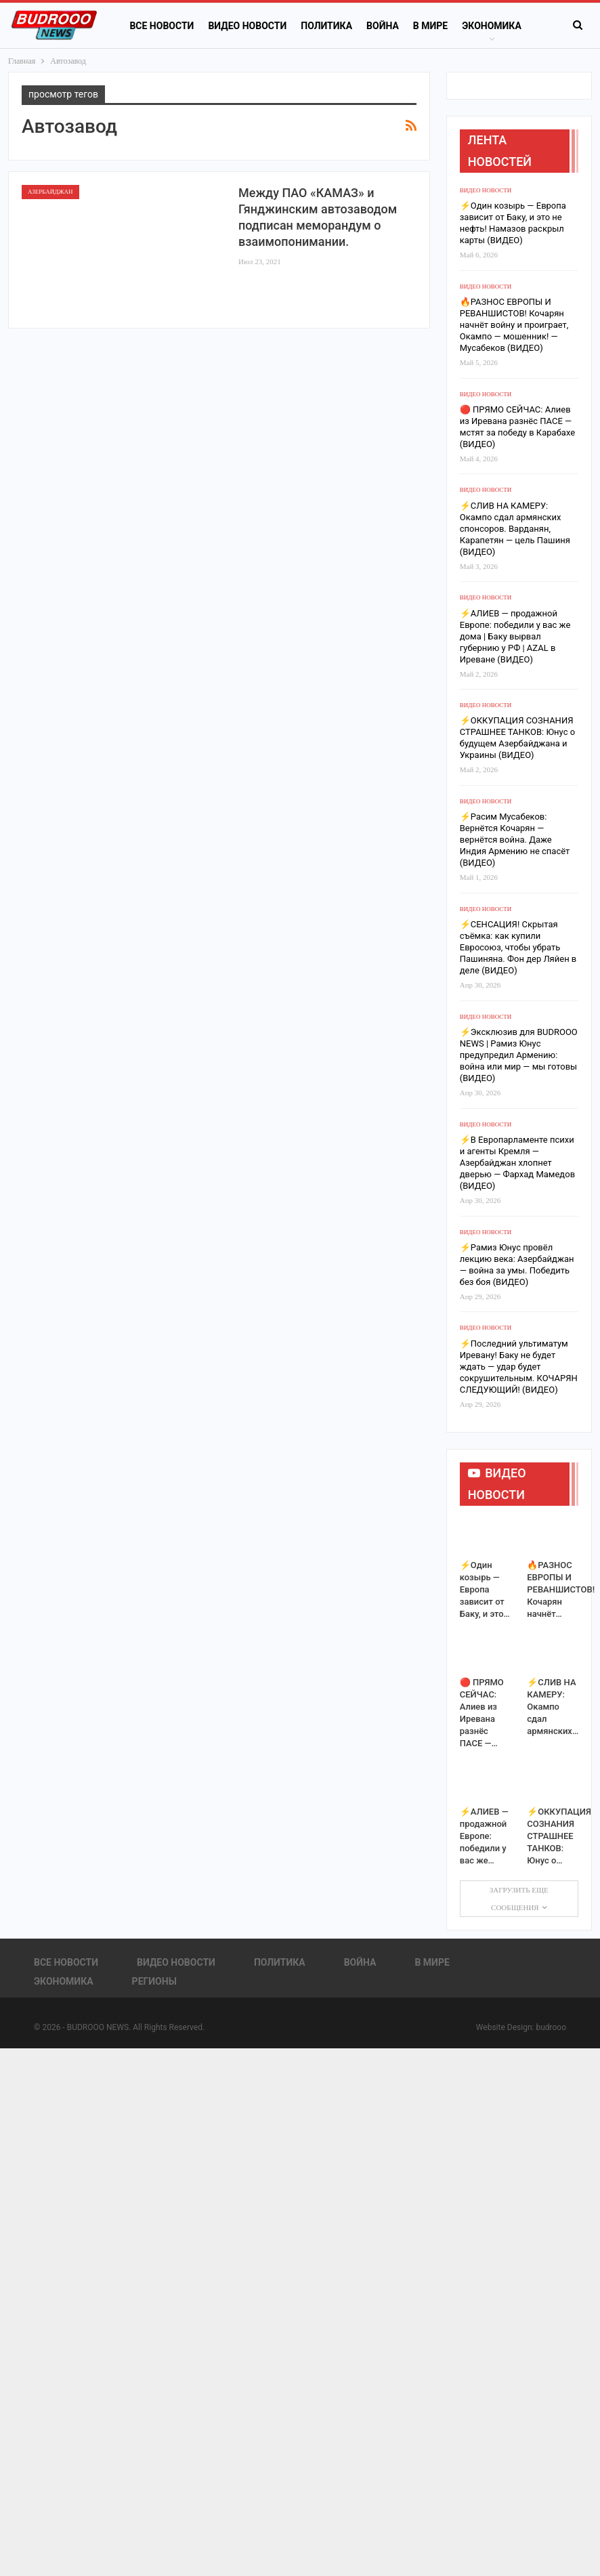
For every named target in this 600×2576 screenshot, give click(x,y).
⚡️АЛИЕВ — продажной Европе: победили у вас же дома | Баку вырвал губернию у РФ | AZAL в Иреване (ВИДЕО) (515, 636)
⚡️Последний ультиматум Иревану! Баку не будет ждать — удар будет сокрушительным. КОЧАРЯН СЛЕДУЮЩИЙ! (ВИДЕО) (519, 1366)
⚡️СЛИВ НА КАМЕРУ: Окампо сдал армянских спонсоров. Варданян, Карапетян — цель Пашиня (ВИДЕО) (515, 529)
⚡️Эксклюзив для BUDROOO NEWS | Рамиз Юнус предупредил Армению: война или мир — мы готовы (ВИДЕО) (519, 1055)
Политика (326, 25)
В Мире (430, 25)
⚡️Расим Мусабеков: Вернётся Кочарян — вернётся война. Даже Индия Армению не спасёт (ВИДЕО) (515, 839)
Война (382, 25)
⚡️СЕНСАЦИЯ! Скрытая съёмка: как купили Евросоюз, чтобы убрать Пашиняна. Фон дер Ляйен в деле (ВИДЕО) (518, 947)
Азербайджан (50, 191)
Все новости (161, 25)
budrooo (551, 2027)
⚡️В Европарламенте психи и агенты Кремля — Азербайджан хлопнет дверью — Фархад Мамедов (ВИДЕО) (517, 1163)
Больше (481, 25)
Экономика (63, 1981)
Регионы (154, 1981)
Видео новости (247, 25)
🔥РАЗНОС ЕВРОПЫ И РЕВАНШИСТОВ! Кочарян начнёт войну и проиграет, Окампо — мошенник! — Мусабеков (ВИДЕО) (514, 325)
